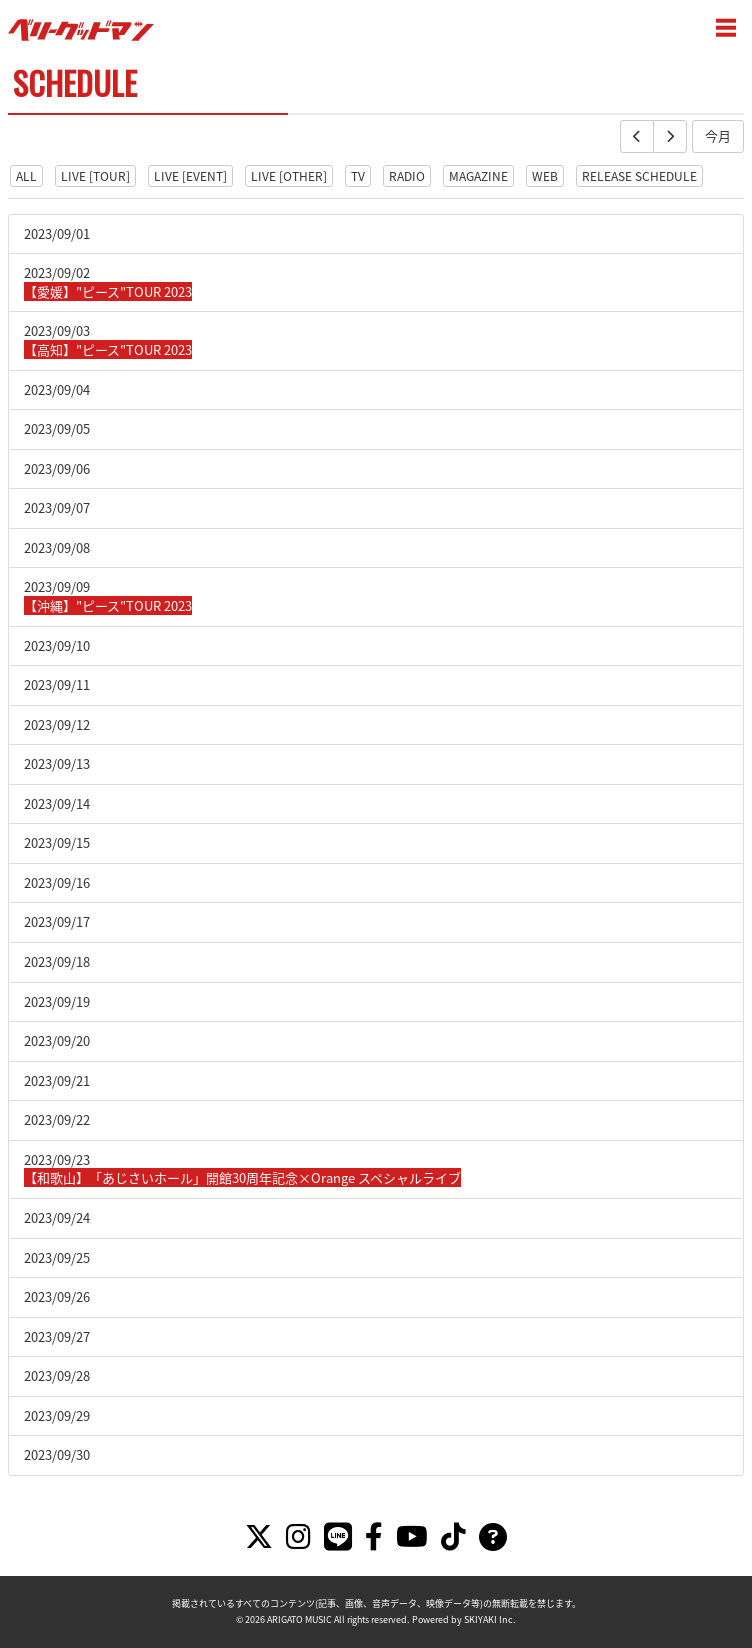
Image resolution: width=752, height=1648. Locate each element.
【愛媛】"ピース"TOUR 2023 (108, 291)
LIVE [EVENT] (190, 176)
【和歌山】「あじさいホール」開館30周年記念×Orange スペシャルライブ (242, 1177)
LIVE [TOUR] (95, 176)
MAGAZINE (478, 176)
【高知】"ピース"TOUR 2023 (108, 349)
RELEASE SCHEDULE (639, 176)
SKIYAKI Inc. (490, 1619)
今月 (718, 135)
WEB (545, 176)
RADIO (407, 176)
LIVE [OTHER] (289, 176)
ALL (26, 176)
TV (358, 176)
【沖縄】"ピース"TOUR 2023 (108, 605)
